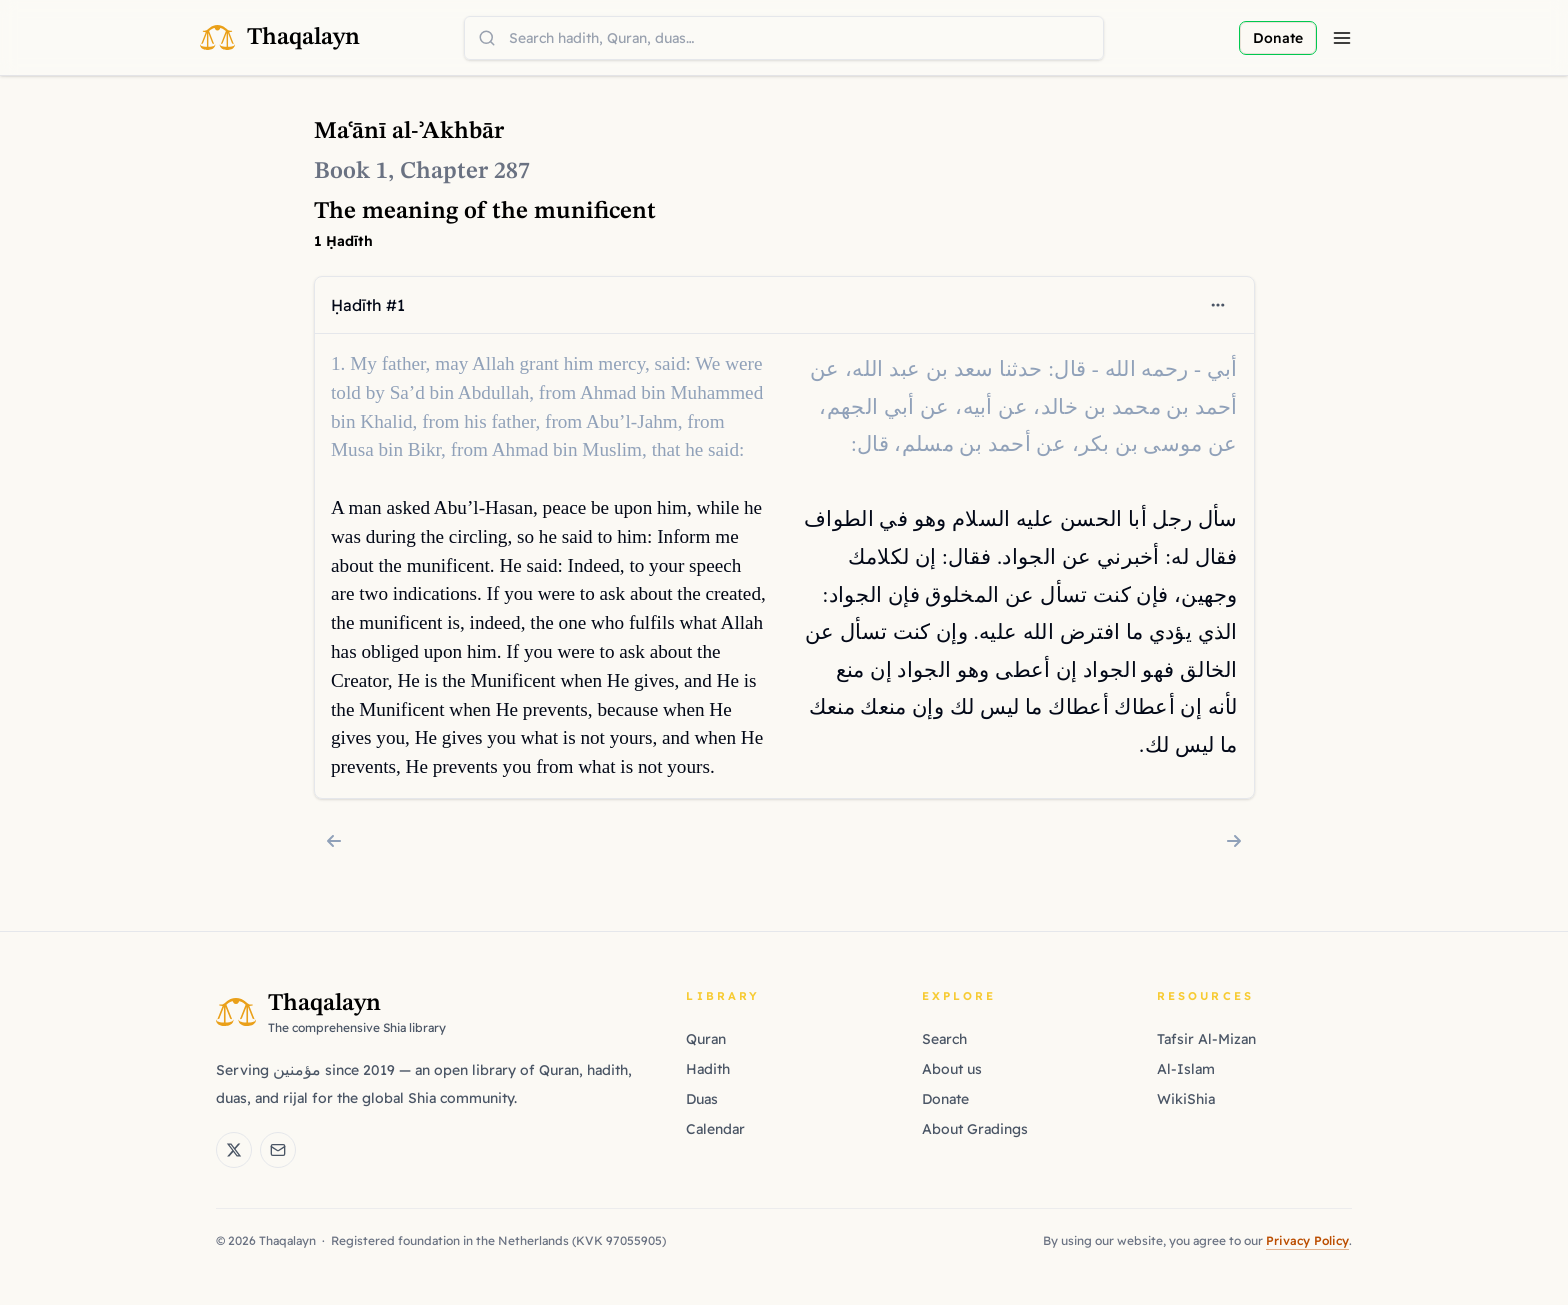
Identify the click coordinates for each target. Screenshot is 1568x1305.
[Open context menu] (1217, 305)
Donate (945, 1099)
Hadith (708, 1069)
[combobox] (784, 38)
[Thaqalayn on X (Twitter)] (234, 1150)
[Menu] (1342, 38)
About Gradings (975, 1129)
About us (952, 1069)
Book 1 (351, 172)
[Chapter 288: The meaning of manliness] (1234, 841)
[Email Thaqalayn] (278, 1150)
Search (944, 1039)
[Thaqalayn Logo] (280, 38)
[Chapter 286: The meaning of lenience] (334, 841)
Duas (702, 1099)
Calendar (715, 1129)
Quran (706, 1039)
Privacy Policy (1307, 1240)
